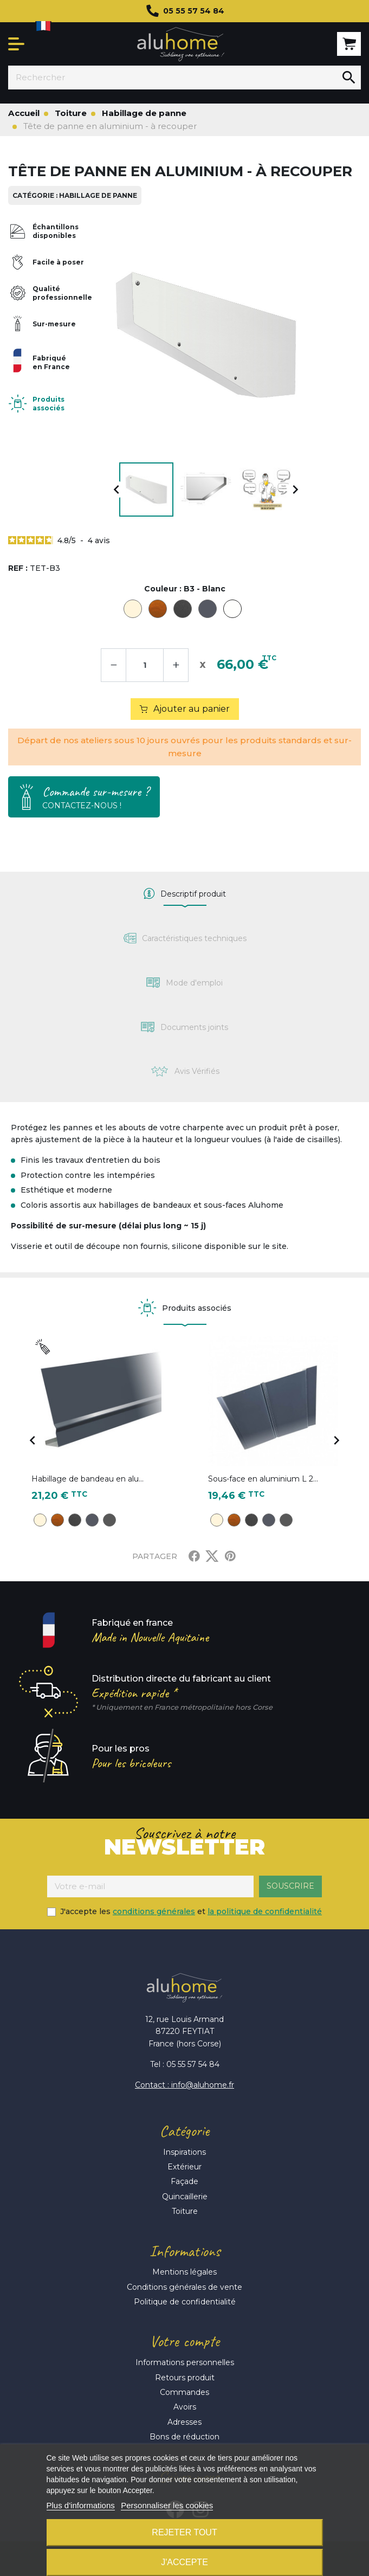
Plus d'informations (81, 2505)
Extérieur (184, 2167)
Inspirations (184, 2152)
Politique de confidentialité (185, 2302)
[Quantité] (145, 664)
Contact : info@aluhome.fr (184, 2085)
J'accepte (184, 2562)
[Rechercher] (172, 77)
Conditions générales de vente (184, 2287)
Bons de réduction (184, 2437)
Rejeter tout (184, 2532)
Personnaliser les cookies (167, 2505)
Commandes (184, 2392)
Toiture (185, 2211)
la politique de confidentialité (265, 1911)
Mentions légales (184, 2272)
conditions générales (154, 1911)
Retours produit (185, 2377)
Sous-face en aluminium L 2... (263, 1479)
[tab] (184, 894)
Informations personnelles (184, 2362)
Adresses (184, 2422)
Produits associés (48, 403)
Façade (184, 2181)
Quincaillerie (185, 2196)
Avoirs (184, 2407)
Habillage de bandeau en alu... (87, 1479)
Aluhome (180, 44)
